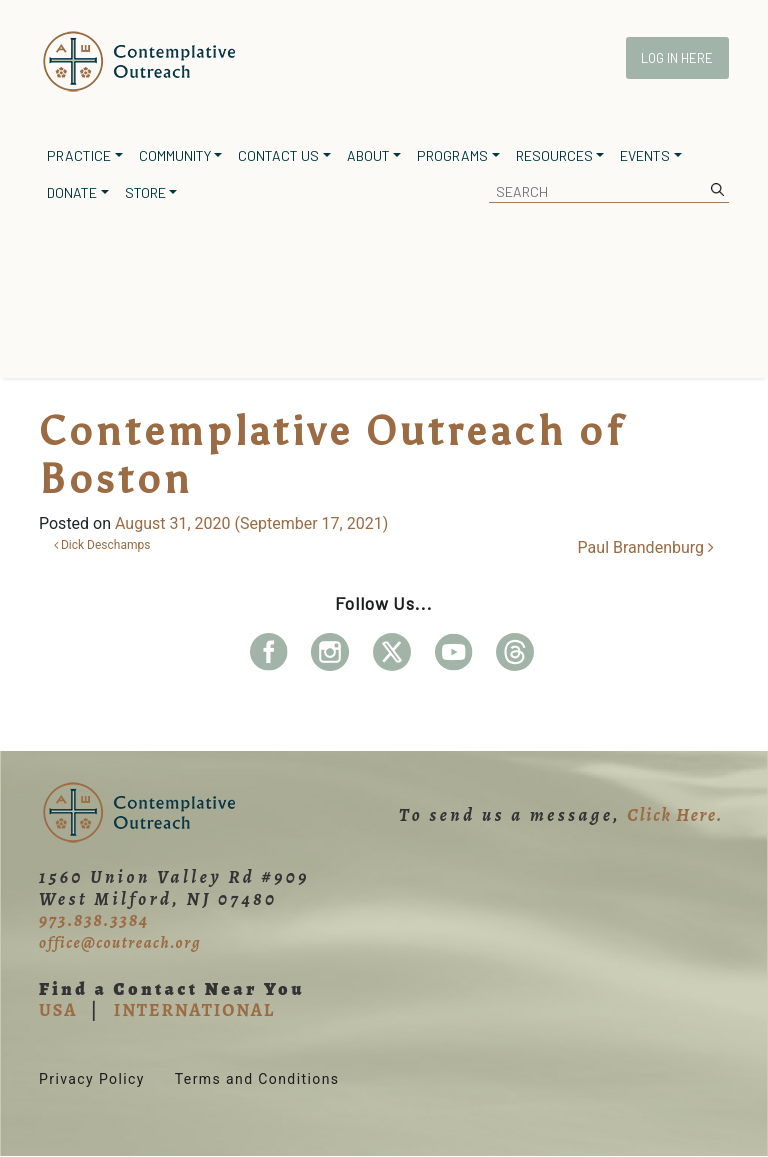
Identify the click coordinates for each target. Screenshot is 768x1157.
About (368, 155)
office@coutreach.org (120, 943)
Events (645, 155)
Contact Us (278, 155)
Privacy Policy (92, 1079)
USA (58, 1010)
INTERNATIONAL (194, 1010)
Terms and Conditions (257, 1079)
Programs (452, 155)
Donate (72, 192)
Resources (554, 155)
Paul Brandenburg (646, 547)
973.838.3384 (94, 920)
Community (175, 155)
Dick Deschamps (102, 545)
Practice (79, 155)
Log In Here (677, 58)
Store (145, 192)
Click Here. (675, 815)
